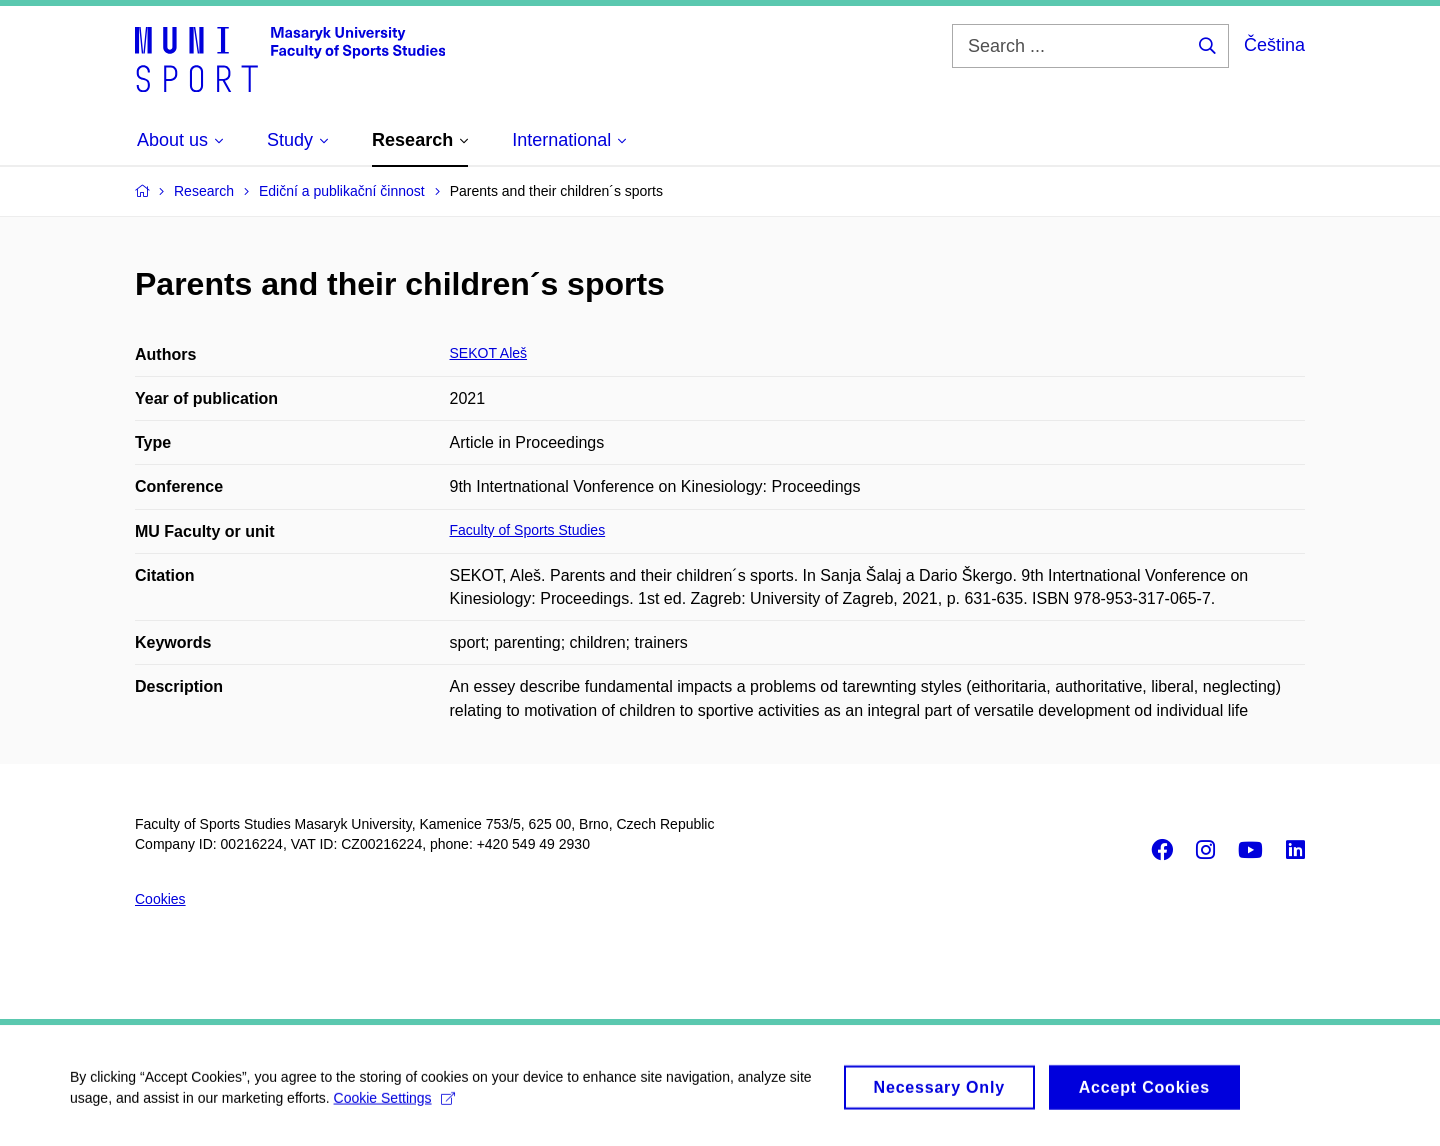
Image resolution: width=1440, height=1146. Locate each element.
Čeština (1274, 45)
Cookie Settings (394, 1104)
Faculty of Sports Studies (528, 530)
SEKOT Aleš (489, 353)
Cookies (160, 899)
